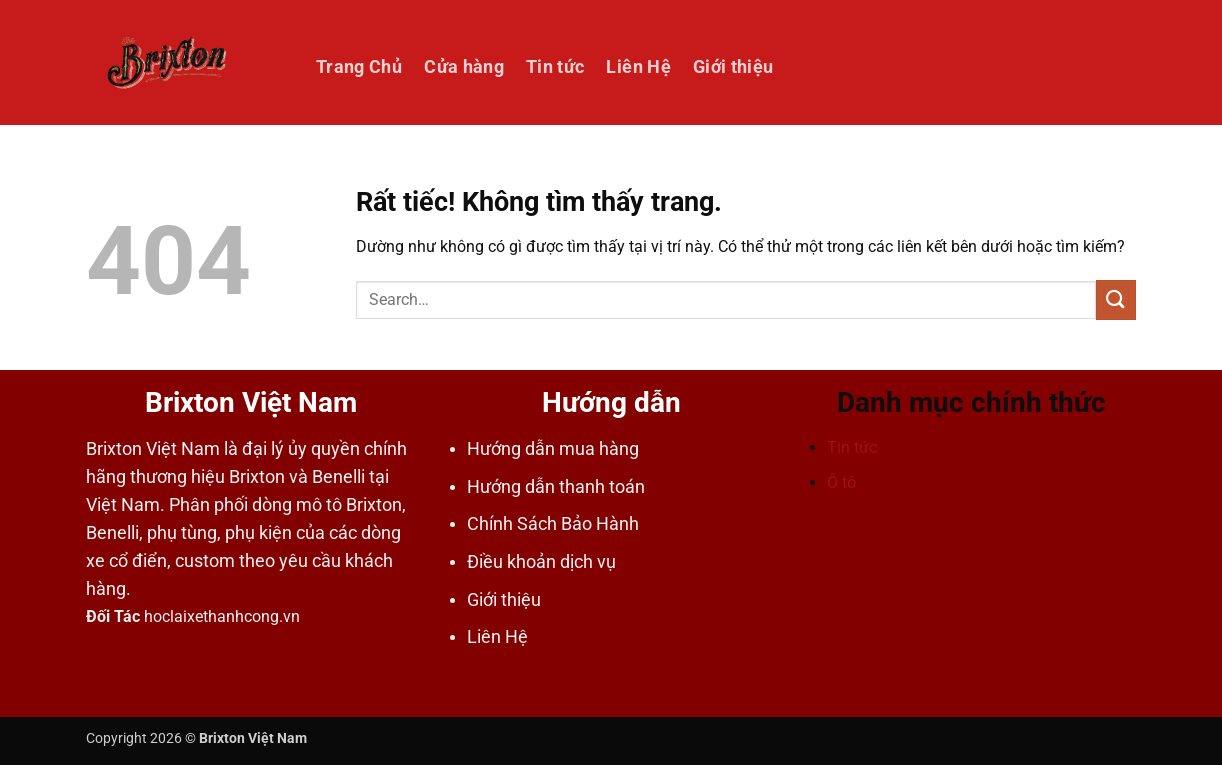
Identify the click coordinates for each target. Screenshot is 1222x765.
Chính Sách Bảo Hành (553, 524)
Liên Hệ (638, 67)
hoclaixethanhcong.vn (222, 616)
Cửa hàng (464, 67)
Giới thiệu (733, 67)
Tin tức (555, 67)
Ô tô (841, 482)
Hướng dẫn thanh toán (556, 487)
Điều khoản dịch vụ (541, 562)
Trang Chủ (359, 67)
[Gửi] (1116, 299)
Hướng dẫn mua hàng (553, 449)
